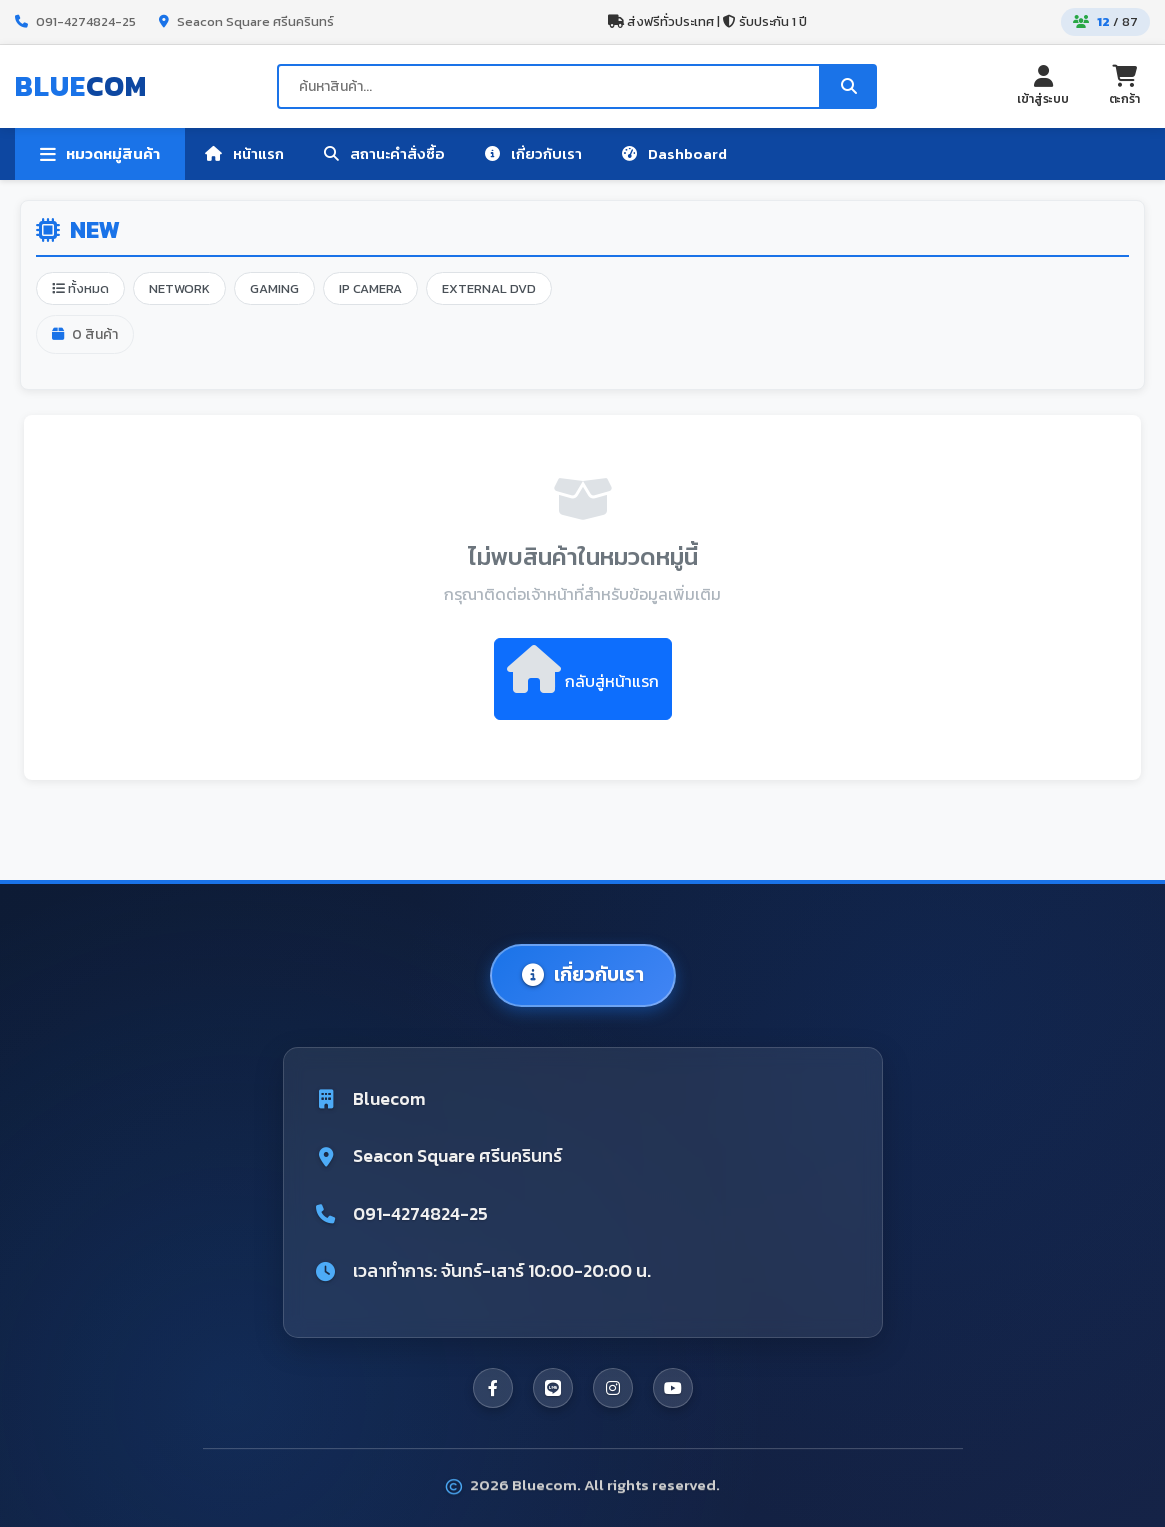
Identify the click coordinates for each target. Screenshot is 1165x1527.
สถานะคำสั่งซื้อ (384, 153)
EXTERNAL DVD (489, 288)
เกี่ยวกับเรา (533, 153)
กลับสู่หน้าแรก (583, 669)
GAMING (274, 288)
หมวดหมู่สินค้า (100, 154)
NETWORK (179, 288)
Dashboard (674, 153)
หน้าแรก (244, 153)
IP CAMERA (370, 288)
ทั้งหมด (80, 288)
